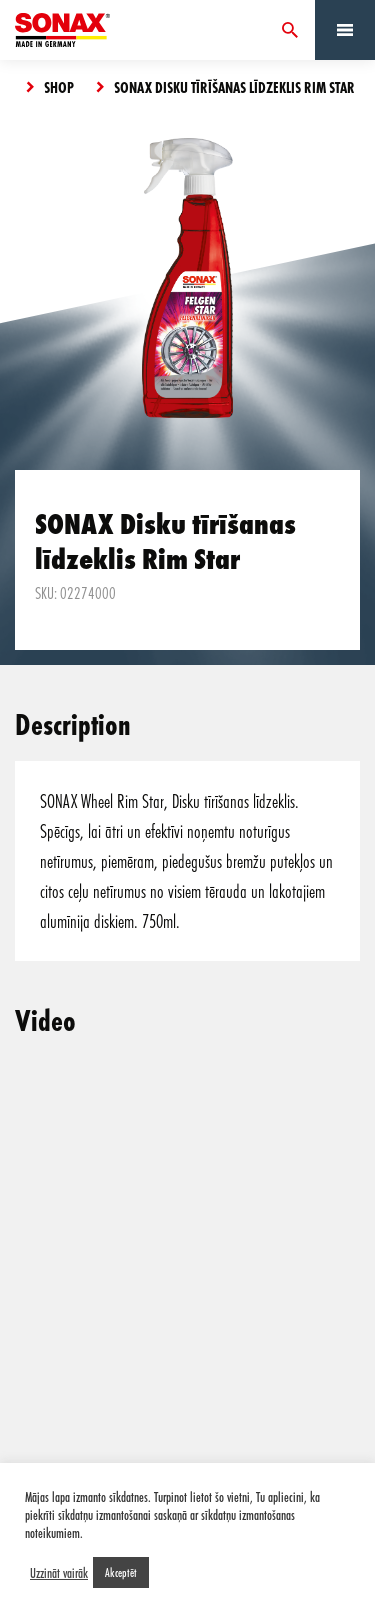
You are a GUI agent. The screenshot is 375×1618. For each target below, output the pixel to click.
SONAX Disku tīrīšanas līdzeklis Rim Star (234, 87)
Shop (59, 87)
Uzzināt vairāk (59, 1573)
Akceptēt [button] (121, 1572)
